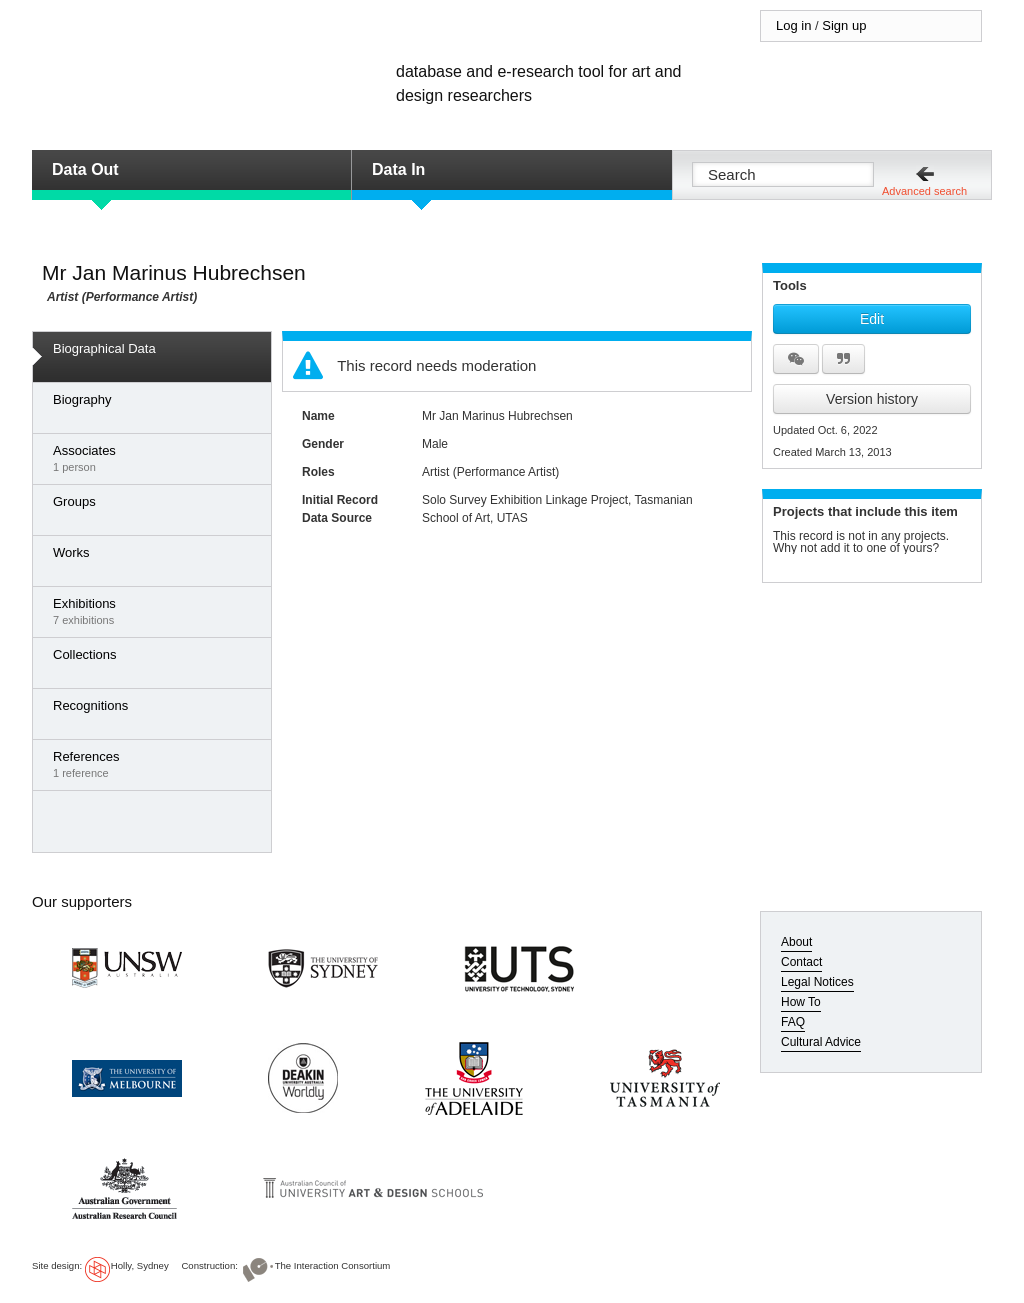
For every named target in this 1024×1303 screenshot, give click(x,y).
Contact (801, 962)
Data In (398, 169)
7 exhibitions (157, 611)
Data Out (85, 169)
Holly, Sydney (140, 1265)
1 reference (157, 764)
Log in (793, 25)
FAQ (793, 1022)
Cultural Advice (821, 1042)
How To (801, 1002)
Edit (872, 319)
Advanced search (924, 191)
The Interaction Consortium (333, 1265)
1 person (157, 458)
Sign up (844, 25)
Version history (872, 399)
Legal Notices (817, 982)
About (796, 942)
